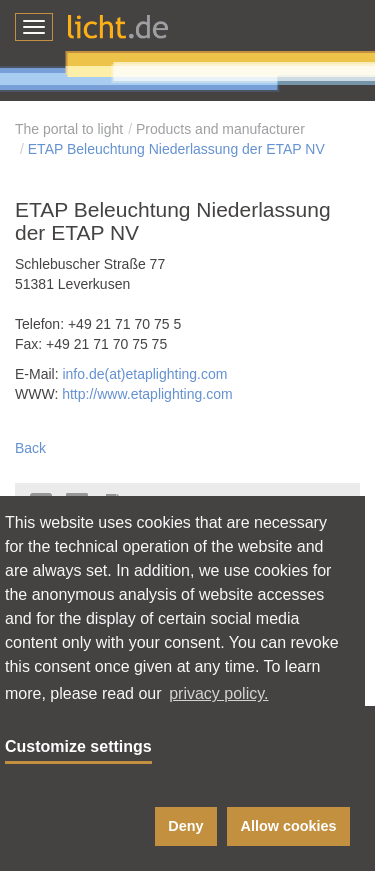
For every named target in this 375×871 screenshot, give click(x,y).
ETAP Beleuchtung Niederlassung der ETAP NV (176, 149)
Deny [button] (185, 826)
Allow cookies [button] (289, 826)
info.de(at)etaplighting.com (144, 374)
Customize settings (78, 746)
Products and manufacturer (220, 129)
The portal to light (69, 129)
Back (30, 448)
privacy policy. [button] (218, 693)
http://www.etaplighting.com (147, 394)
